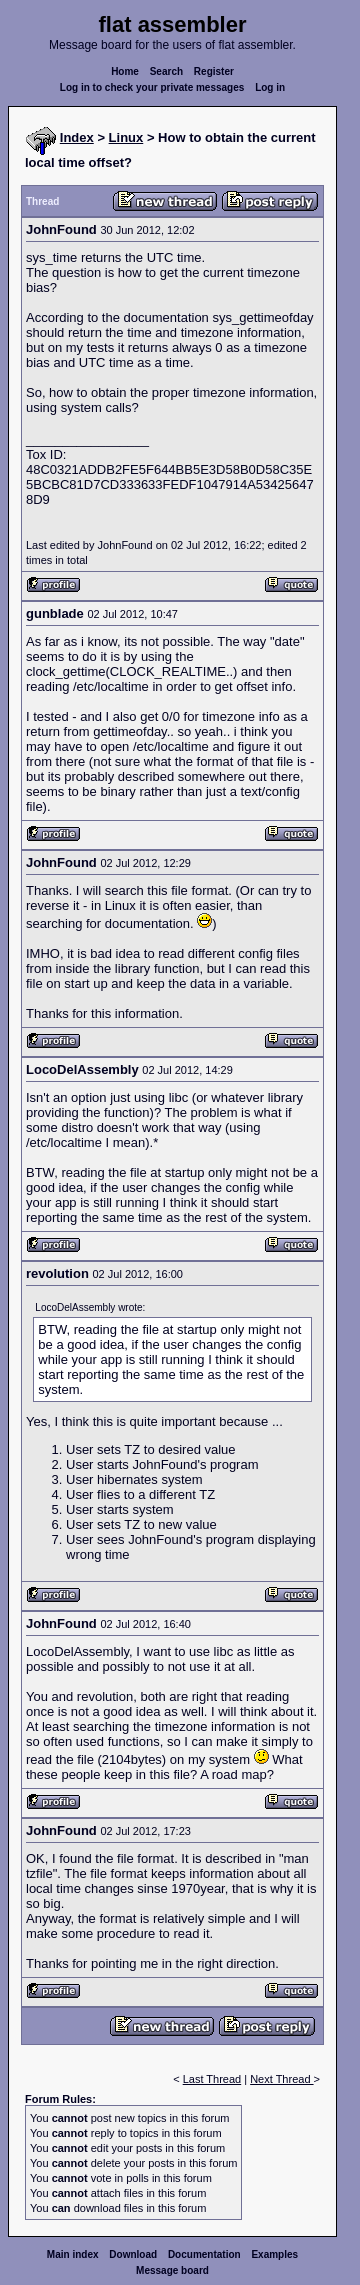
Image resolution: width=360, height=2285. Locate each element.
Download (133, 2254)
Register (214, 71)
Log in (270, 87)
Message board (172, 2270)
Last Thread (212, 2079)
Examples (274, 2254)
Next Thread (281, 2079)
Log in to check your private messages (152, 87)
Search (166, 71)
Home (125, 71)
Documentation (204, 2254)
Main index (73, 2254)
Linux (126, 137)
